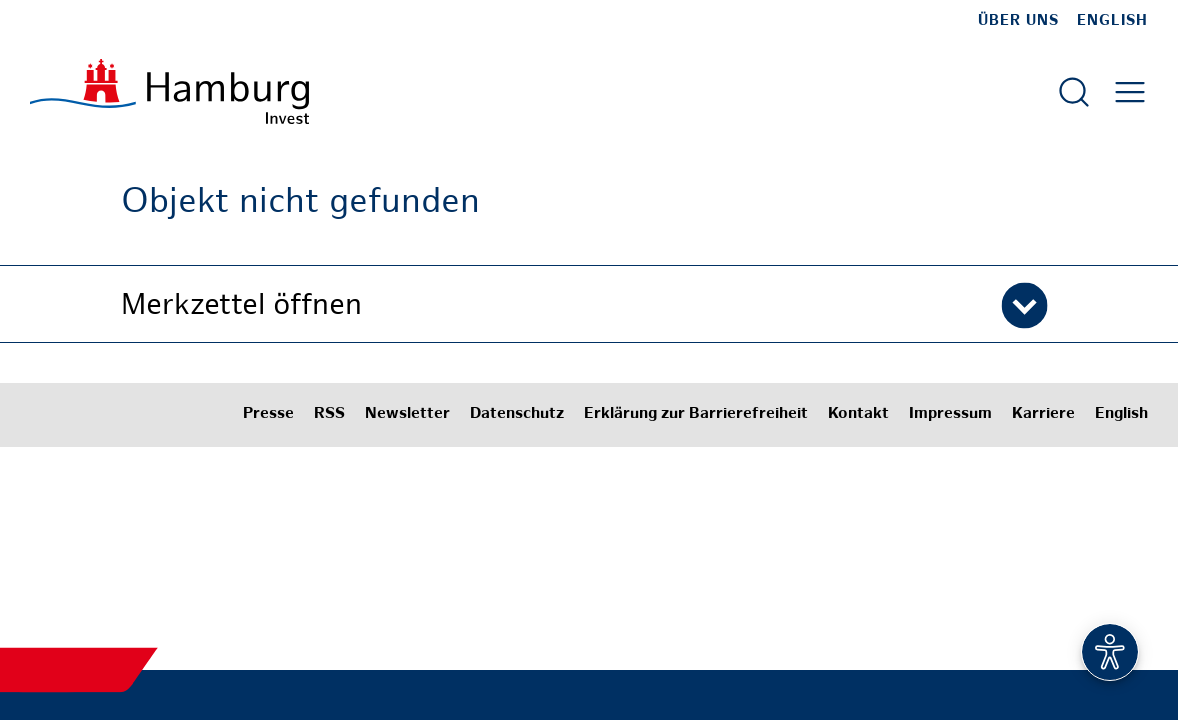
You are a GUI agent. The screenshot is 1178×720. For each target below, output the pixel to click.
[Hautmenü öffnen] (1130, 92)
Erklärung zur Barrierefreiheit (696, 414)
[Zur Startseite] (169, 91)
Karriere (1043, 414)
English (1112, 21)
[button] (589, 304)
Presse (268, 414)
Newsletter (407, 414)
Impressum (950, 414)
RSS (329, 414)
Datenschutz (517, 414)
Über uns (1018, 21)
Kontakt (858, 414)
